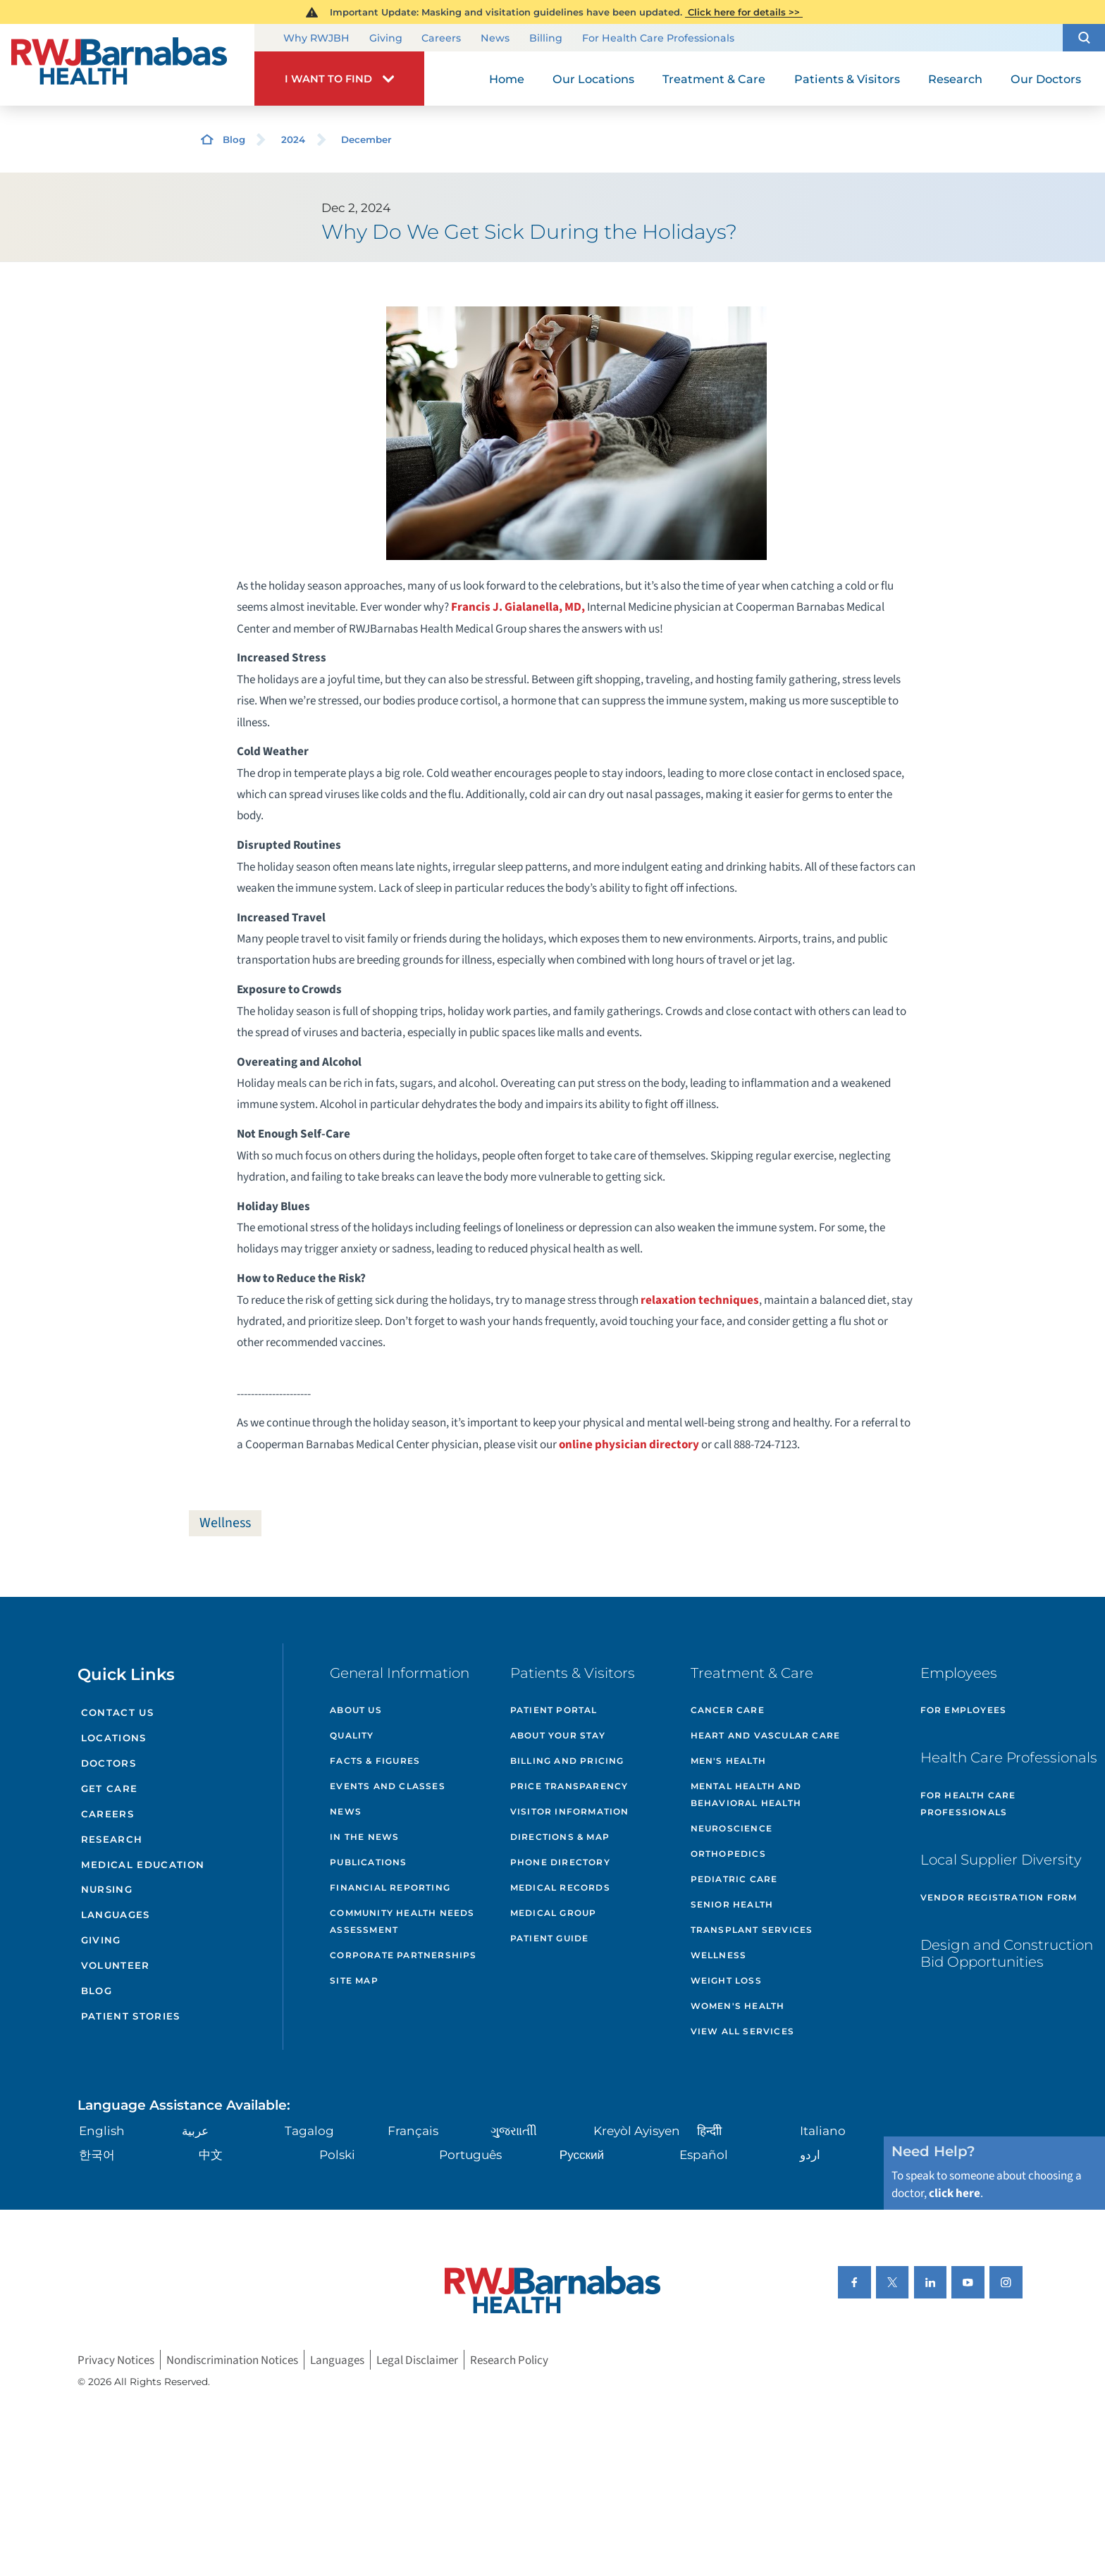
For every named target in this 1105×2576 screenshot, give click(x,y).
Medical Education (143, 1864)
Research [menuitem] (955, 79)
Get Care (109, 1788)
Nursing (106, 1889)
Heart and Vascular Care (766, 1735)
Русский (582, 2154)
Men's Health (728, 1760)
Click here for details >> (744, 12)
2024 (293, 139)
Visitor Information (569, 1811)
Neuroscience (731, 1828)
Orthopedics (728, 1853)
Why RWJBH (316, 38)
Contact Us (117, 1712)
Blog (234, 139)
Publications (368, 1862)
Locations (114, 1737)
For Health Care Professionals (658, 38)
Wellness (225, 1523)
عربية (195, 2130)
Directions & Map (560, 1836)
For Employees (963, 1710)
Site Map (354, 1980)
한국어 (97, 2154)
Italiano (823, 2130)
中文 (211, 2154)
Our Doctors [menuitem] (1046, 79)
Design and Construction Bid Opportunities (1006, 1953)
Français (413, 2130)
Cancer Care (728, 1710)
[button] (1084, 37)
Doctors (108, 1763)
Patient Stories (130, 2016)
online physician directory (629, 1444)
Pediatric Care (734, 1879)
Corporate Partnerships (403, 1955)
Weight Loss (726, 1980)
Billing (545, 38)
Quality (352, 1735)
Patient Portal (554, 1710)
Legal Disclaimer (417, 2360)
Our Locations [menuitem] (593, 79)
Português (470, 2154)
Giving (385, 38)
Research (112, 1839)
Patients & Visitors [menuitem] (847, 79)
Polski (337, 2154)
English (102, 2130)
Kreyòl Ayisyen (636, 2130)
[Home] (127, 64)
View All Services (742, 2031)
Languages (115, 1914)
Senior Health (732, 1904)
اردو (810, 2154)
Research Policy (509, 2360)
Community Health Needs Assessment (402, 1921)
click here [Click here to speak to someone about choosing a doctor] (954, 2193)
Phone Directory (560, 1862)
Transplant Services (752, 1929)
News (495, 38)
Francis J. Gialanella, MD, (519, 607)
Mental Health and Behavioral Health (746, 1794)
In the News (364, 1836)
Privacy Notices (116, 2360)
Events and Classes (387, 1786)
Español (703, 2154)
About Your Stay (557, 1735)
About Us (356, 1710)
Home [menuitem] (506, 79)
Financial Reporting (390, 1887)
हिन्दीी (709, 2130)
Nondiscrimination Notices (232, 2360)
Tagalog (309, 2130)
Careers (441, 38)
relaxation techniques (700, 1300)
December (366, 139)
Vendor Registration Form (999, 1897)
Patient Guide (549, 1938)
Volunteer (115, 1965)
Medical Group (553, 1913)
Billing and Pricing (567, 1760)
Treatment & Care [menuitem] (713, 79)
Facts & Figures (375, 1760)
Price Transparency (569, 1786)
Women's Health (738, 2006)
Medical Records (560, 1887)
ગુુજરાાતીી (513, 2130)
